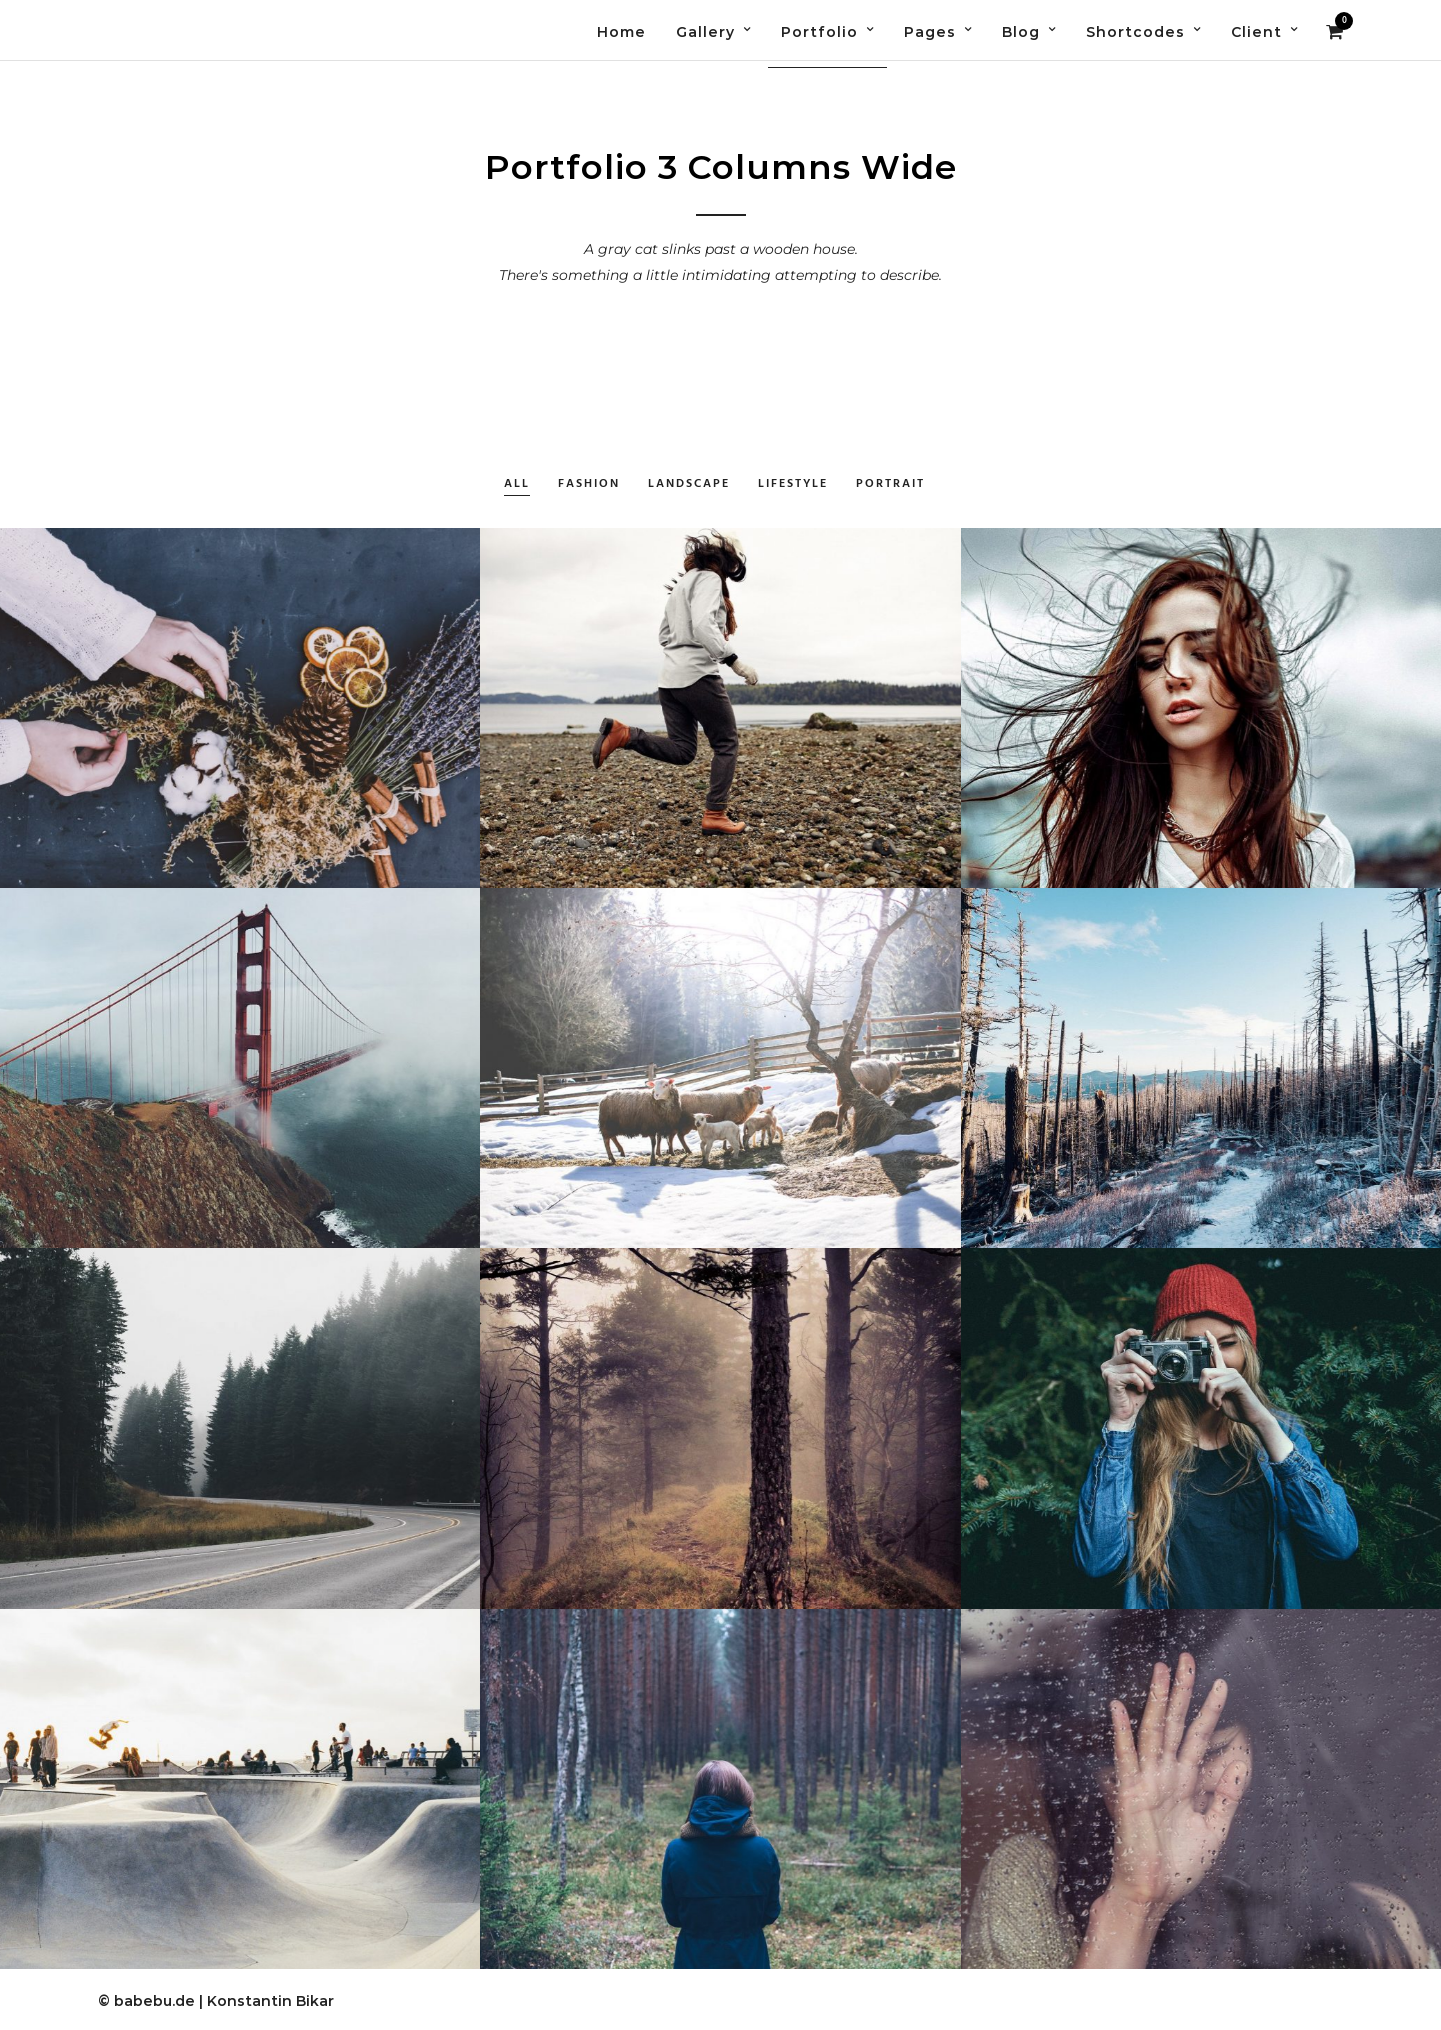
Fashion (589, 484)
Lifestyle (793, 484)
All (517, 484)
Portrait (890, 484)
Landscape (689, 484)
